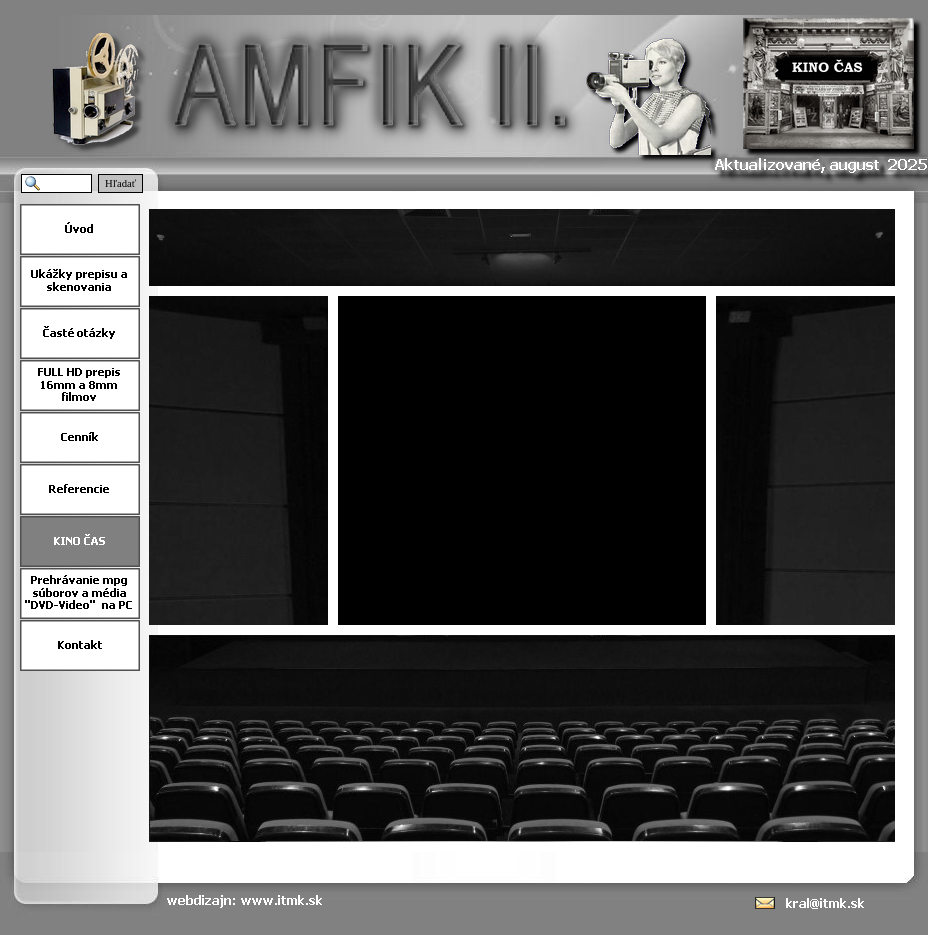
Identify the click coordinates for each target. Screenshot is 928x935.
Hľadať (120, 183)
